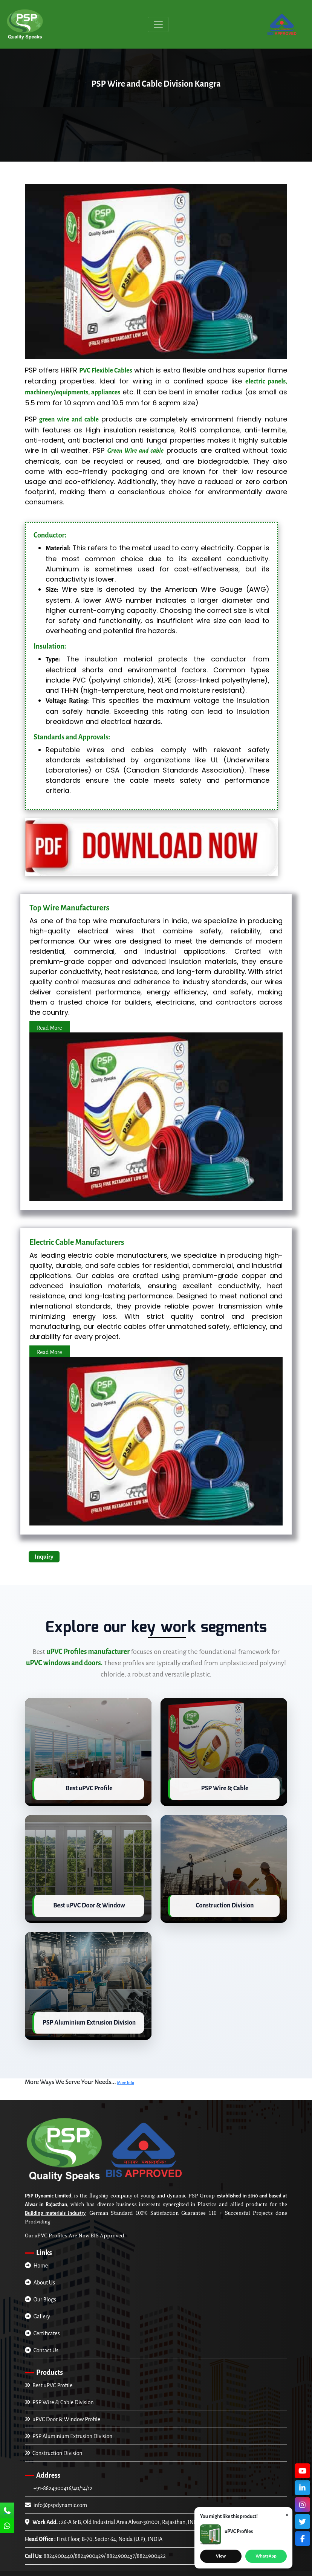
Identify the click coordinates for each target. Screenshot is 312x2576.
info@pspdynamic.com (56, 2498)
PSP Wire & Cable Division (59, 2395)
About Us (40, 2275)
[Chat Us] (7, 2526)
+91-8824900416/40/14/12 (62, 2481)
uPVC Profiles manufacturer (88, 1651)
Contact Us (41, 2343)
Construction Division (54, 2446)
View (221, 2556)
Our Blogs (40, 2292)
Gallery (37, 2309)
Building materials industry (55, 2205)
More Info (125, 2075)
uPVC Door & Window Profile (62, 2412)
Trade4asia (246, 2571)
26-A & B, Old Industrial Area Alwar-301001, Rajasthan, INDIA (114, 2515)
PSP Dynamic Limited (48, 2188)
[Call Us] (7, 2511)
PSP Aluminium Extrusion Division (68, 2429)
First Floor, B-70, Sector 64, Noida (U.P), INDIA (93, 2532)
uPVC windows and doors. (64, 1663)
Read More (49, 1028)
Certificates (42, 2326)
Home (36, 2258)
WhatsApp (265, 2556)
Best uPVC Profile (48, 2378)
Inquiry (44, 1556)
